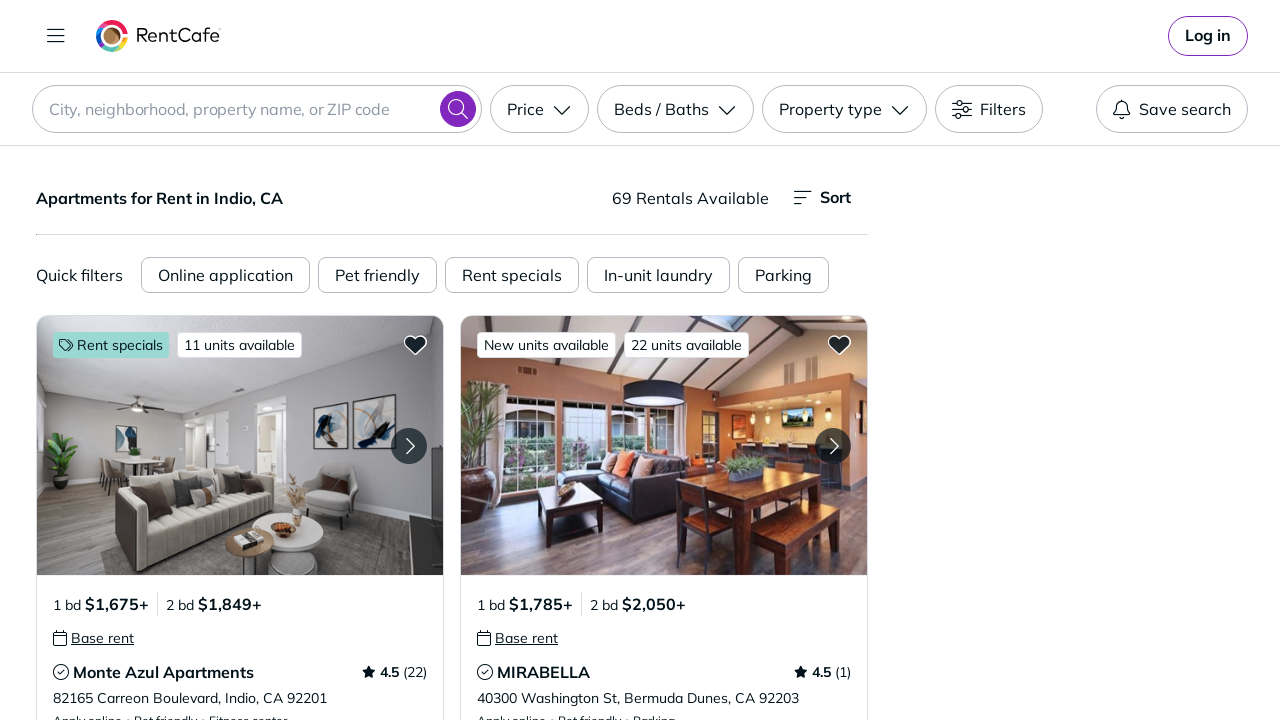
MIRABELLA (543, 672)
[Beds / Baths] (675, 109)
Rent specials (512, 275)
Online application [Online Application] (225, 275)
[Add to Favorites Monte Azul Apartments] (415, 344)
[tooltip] (93, 638)
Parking (783, 275)
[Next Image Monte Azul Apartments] (409, 446)
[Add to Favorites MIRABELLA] (839, 344)
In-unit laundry (658, 275)
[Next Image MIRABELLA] (833, 446)
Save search (1172, 109)
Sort (822, 197)
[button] (240, 445)
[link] (1208, 36)
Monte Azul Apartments (163, 672)
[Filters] (989, 109)
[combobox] (257, 109)
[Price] (539, 109)
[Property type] (844, 109)
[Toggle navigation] (56, 36)
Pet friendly (377, 275)
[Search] (458, 109)
